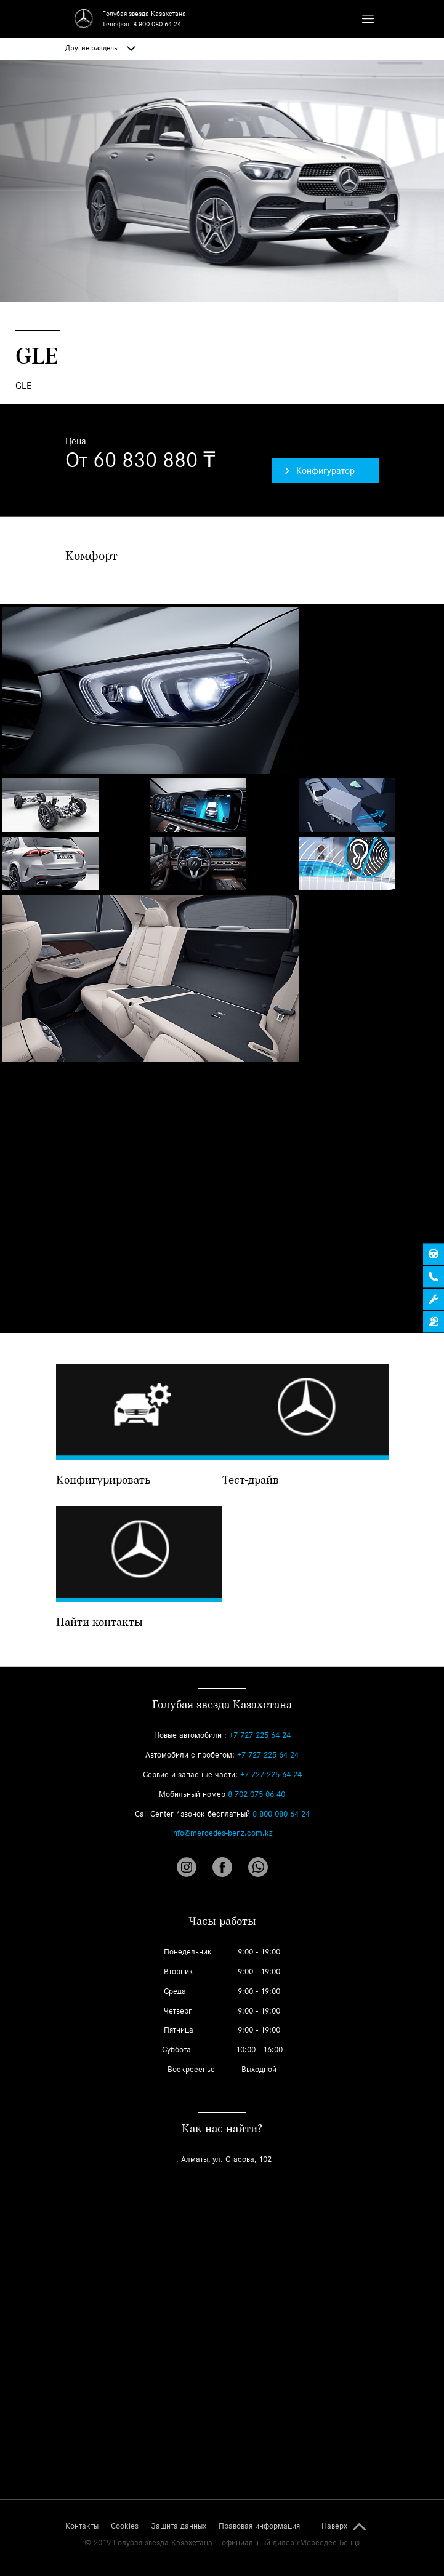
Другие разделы (100, 48)
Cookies (125, 2526)
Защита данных (178, 2526)
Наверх (334, 2526)
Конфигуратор (320, 470)
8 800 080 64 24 (157, 24)
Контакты (82, 2526)
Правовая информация (259, 2526)
